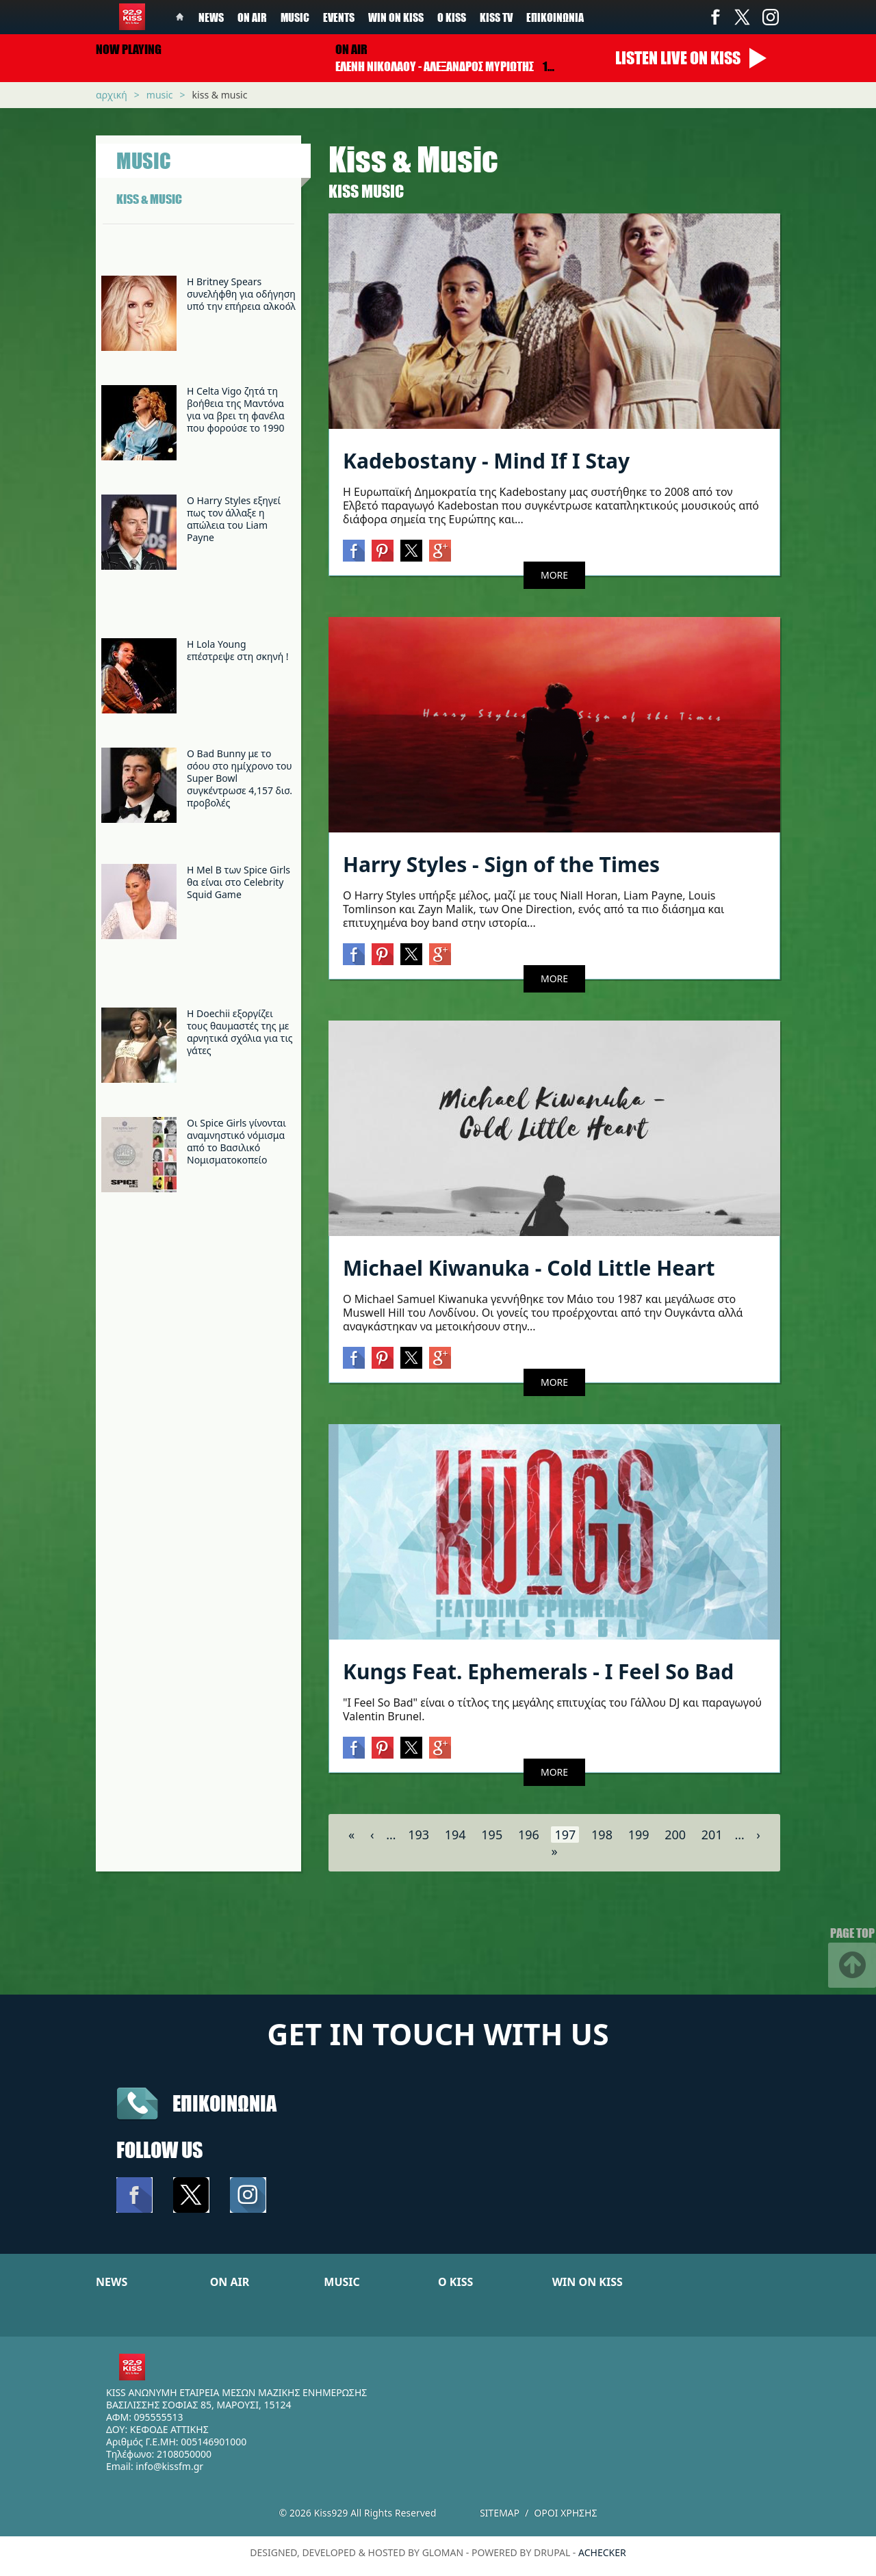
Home (180, 17)
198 (602, 1834)
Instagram (770, 17)
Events (339, 17)
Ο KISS (455, 2281)
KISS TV (496, 17)
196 (528, 1834)
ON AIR (230, 2281)
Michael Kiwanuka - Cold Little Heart (529, 1268)
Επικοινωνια (224, 2103)
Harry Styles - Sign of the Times (501, 864)
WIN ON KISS (587, 2281)
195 (491, 1834)
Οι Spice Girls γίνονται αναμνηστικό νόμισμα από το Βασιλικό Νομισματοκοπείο (236, 1141)
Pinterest (383, 551)
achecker (602, 2552)
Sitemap (499, 2512)
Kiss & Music (220, 94)
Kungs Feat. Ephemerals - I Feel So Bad (538, 1671)
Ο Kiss (451, 17)
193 (418, 1834)
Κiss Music (366, 191)
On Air (252, 17)
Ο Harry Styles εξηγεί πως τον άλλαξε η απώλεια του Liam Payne (234, 519)
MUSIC (342, 2281)
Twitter (742, 17)
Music (295, 17)
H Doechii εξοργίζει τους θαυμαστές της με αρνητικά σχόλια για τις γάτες (240, 1032)
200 (675, 1834)
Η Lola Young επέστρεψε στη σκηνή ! (238, 650)
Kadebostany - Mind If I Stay (486, 461)
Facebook (715, 17)
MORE (554, 574)
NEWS (111, 2281)
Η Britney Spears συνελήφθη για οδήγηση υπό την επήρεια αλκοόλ (241, 294)
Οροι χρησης (565, 2512)
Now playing (129, 49)
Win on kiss (396, 17)
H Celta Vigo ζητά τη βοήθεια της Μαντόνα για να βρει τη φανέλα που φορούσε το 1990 (236, 409)
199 (638, 1834)
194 (455, 1834)
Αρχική (111, 94)
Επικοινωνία (555, 17)
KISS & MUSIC (149, 199)
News (211, 17)
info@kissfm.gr (169, 2466)
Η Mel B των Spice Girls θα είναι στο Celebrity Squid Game (238, 882)
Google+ (440, 551)
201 (712, 1834)
